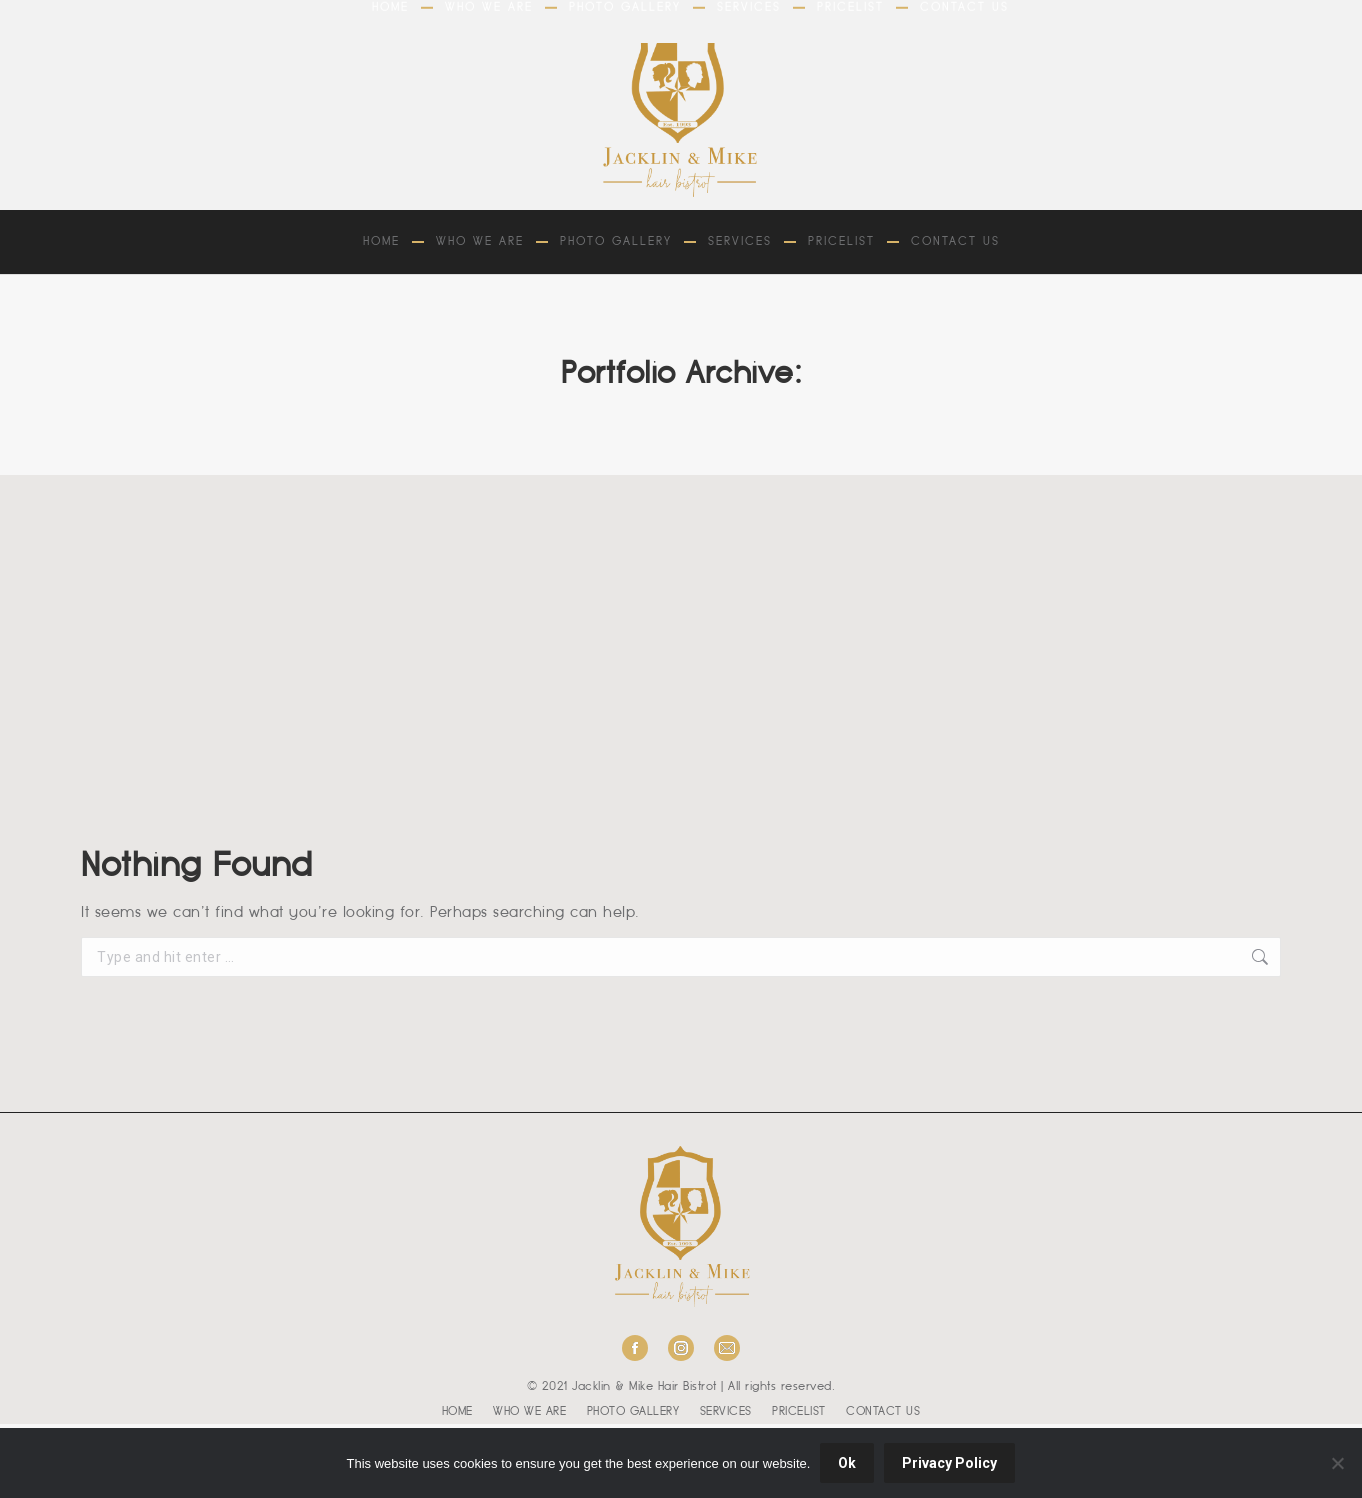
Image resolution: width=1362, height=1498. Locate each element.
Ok (847, 1463)
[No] (1337, 1463)
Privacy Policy (949, 1463)
